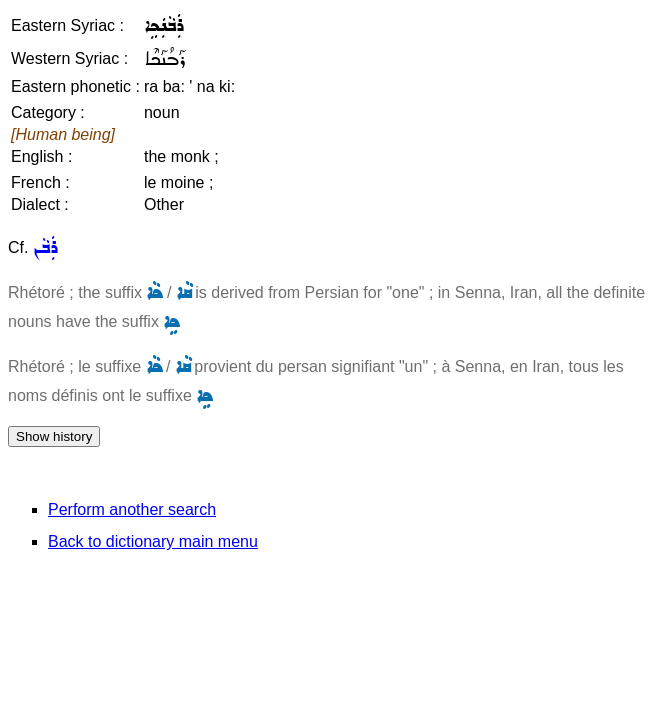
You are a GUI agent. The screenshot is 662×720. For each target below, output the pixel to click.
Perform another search (132, 509)
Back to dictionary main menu (153, 541)
